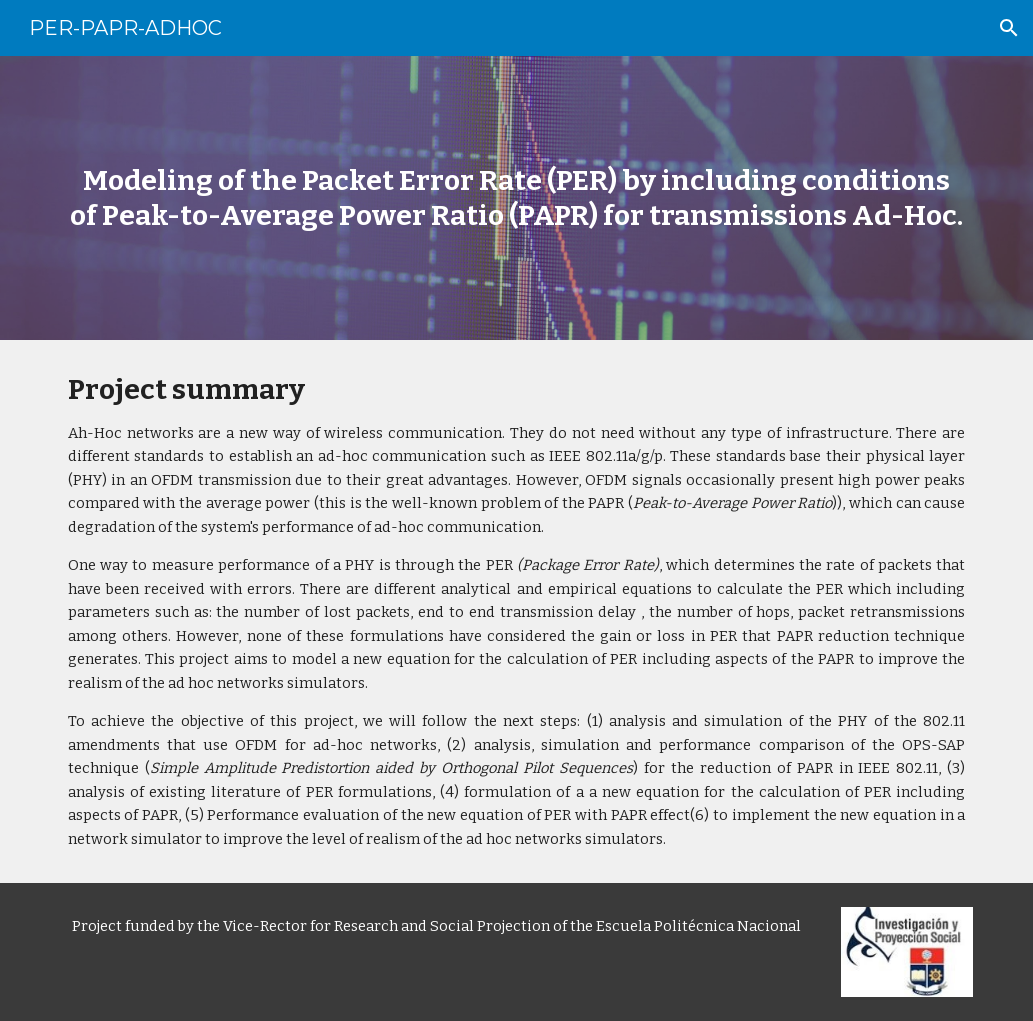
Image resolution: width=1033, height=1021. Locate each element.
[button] (1009, 28)
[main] (517, 198)
